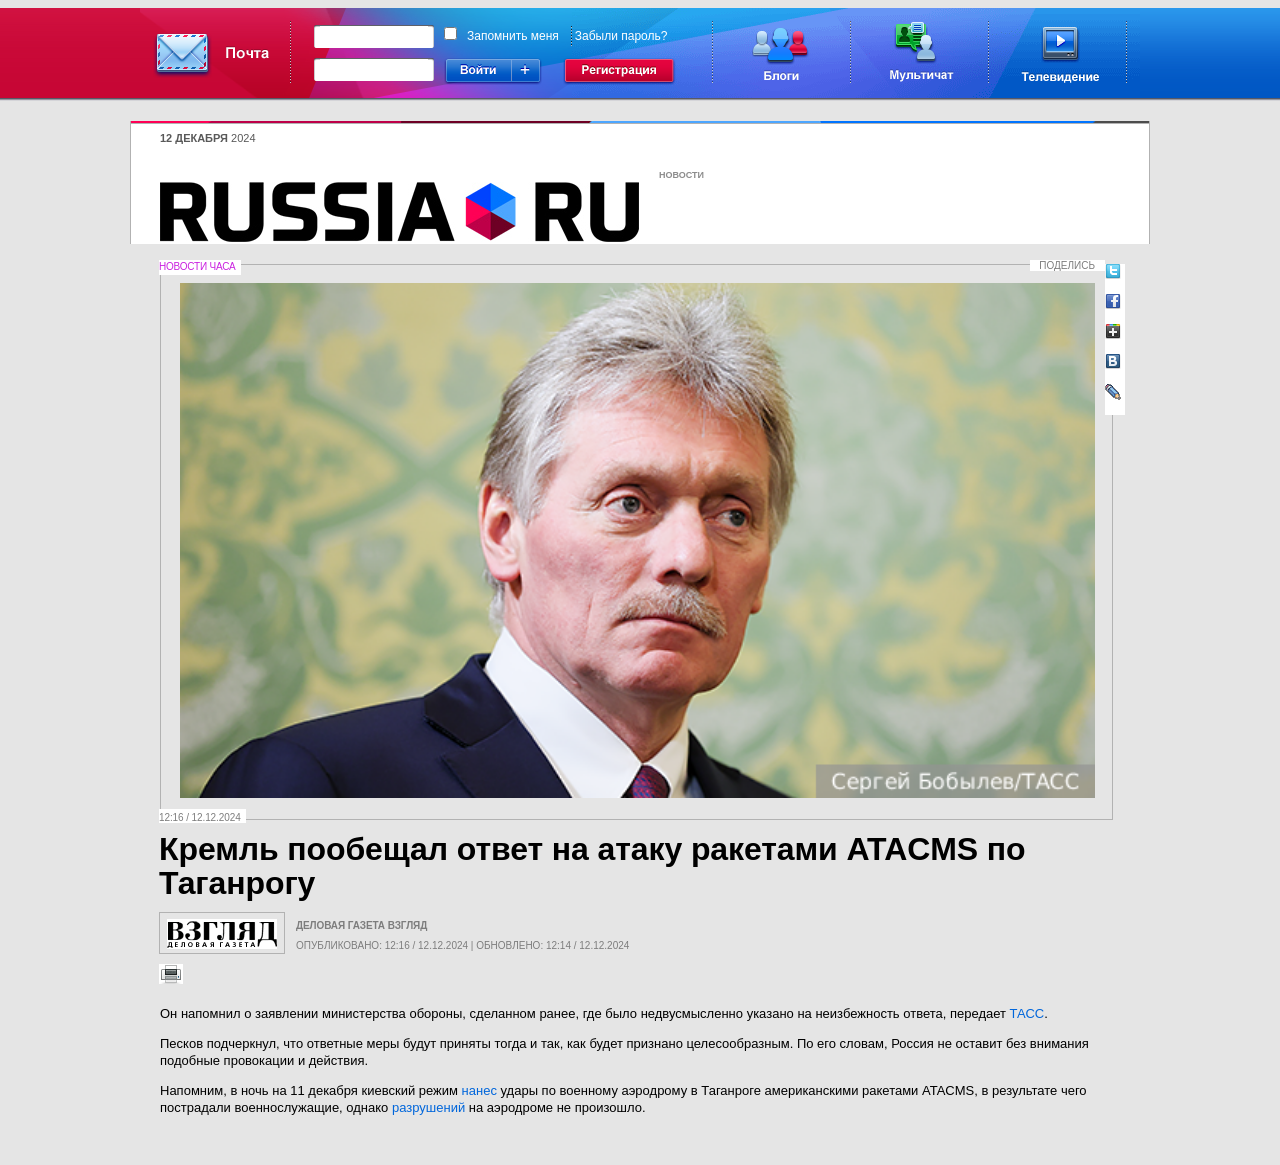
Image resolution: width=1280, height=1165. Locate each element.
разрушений (428, 1107)
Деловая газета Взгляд (361, 925)
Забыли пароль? (621, 36)
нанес (479, 1090)
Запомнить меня (513, 36)
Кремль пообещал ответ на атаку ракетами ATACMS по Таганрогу (592, 866)
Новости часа (197, 266)
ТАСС (1027, 1013)
